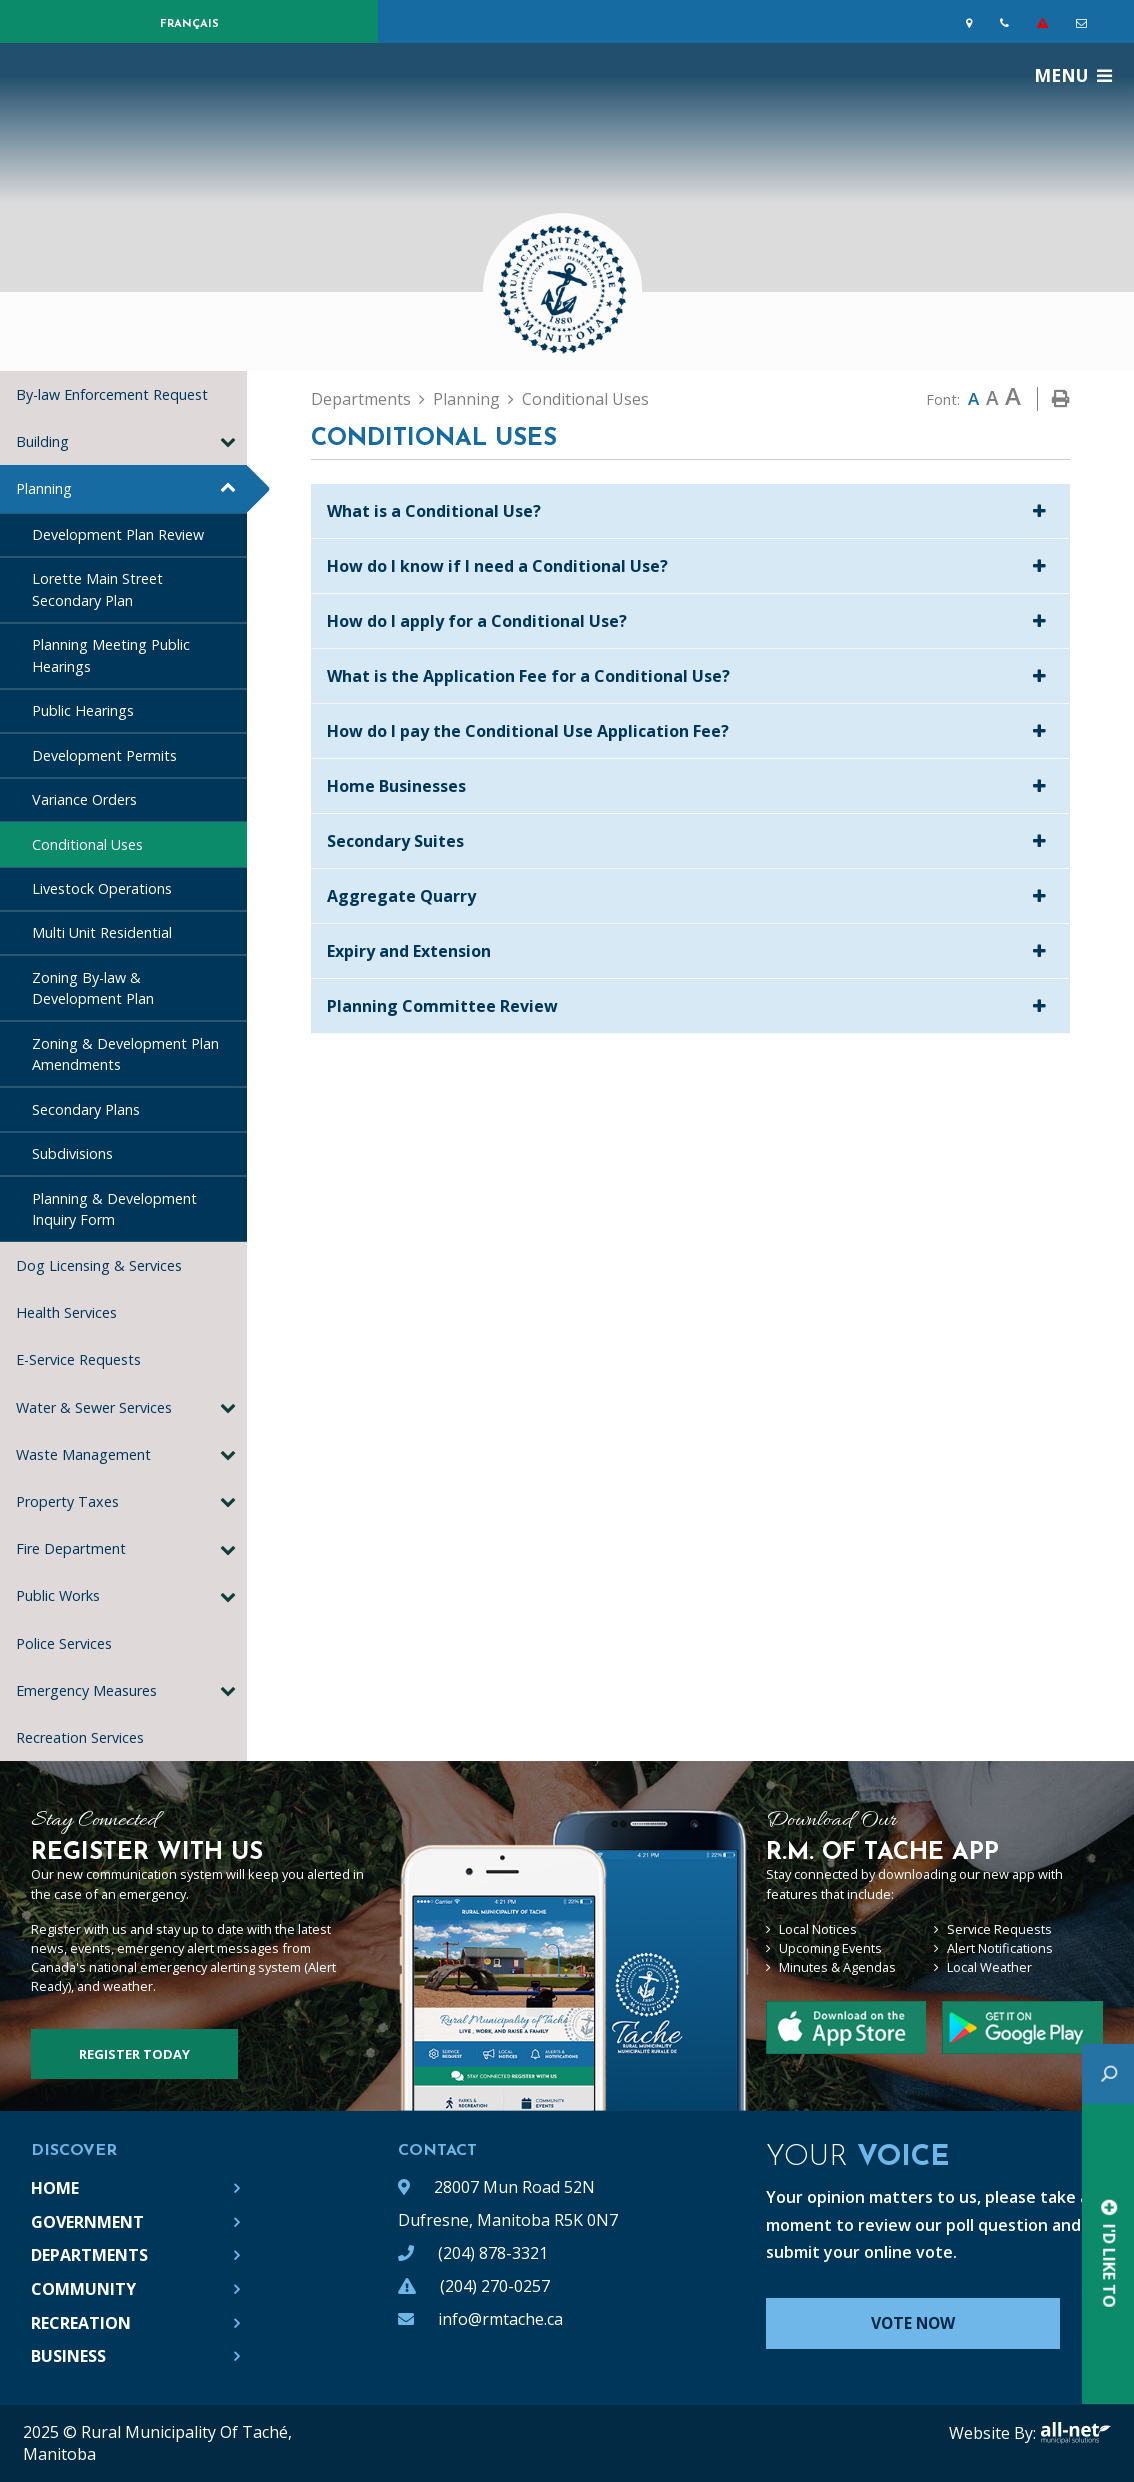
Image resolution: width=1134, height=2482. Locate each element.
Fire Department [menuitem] (71, 1548)
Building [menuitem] (42, 441)
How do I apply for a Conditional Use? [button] (477, 621)
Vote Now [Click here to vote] (915, 2323)
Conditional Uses (585, 399)
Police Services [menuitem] (64, 1643)
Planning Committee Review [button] (442, 1006)
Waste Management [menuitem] (83, 1454)
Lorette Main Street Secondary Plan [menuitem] (97, 589)
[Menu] (1073, 75)
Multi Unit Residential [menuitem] (102, 932)
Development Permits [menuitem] (104, 755)
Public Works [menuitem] (58, 1595)
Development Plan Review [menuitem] (118, 534)
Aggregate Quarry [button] (401, 896)
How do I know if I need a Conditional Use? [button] (497, 566)
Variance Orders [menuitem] (84, 799)
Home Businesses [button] (396, 786)
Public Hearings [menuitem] (83, 710)
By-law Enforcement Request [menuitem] (112, 394)
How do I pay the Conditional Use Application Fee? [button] (528, 731)
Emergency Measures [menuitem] (86, 1690)
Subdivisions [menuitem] (72, 1153)
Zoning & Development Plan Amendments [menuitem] (125, 1054)
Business (68, 2356)
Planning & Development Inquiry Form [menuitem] (114, 1209)
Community (83, 2289)
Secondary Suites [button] (395, 841)
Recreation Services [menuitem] (84, 1737)
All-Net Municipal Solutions (1075, 2433)
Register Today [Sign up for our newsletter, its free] (134, 2054)
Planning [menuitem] (44, 488)
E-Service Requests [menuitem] (78, 1359)
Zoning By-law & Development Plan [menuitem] (93, 988)
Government (87, 2222)
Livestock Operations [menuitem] (102, 888)
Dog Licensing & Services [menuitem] (99, 1265)
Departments (361, 399)
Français (189, 24)
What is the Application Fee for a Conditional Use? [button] (528, 676)
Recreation (81, 2323)
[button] (227, 441)
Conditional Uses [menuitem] (87, 844)
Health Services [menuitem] (66, 1312)
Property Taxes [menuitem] (67, 1501)
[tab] (690, 511)
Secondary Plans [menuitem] (86, 1109)
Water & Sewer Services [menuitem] (94, 1407)
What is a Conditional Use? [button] (434, 511)
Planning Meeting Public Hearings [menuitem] (111, 655)
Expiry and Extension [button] (409, 951)
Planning (466, 399)
